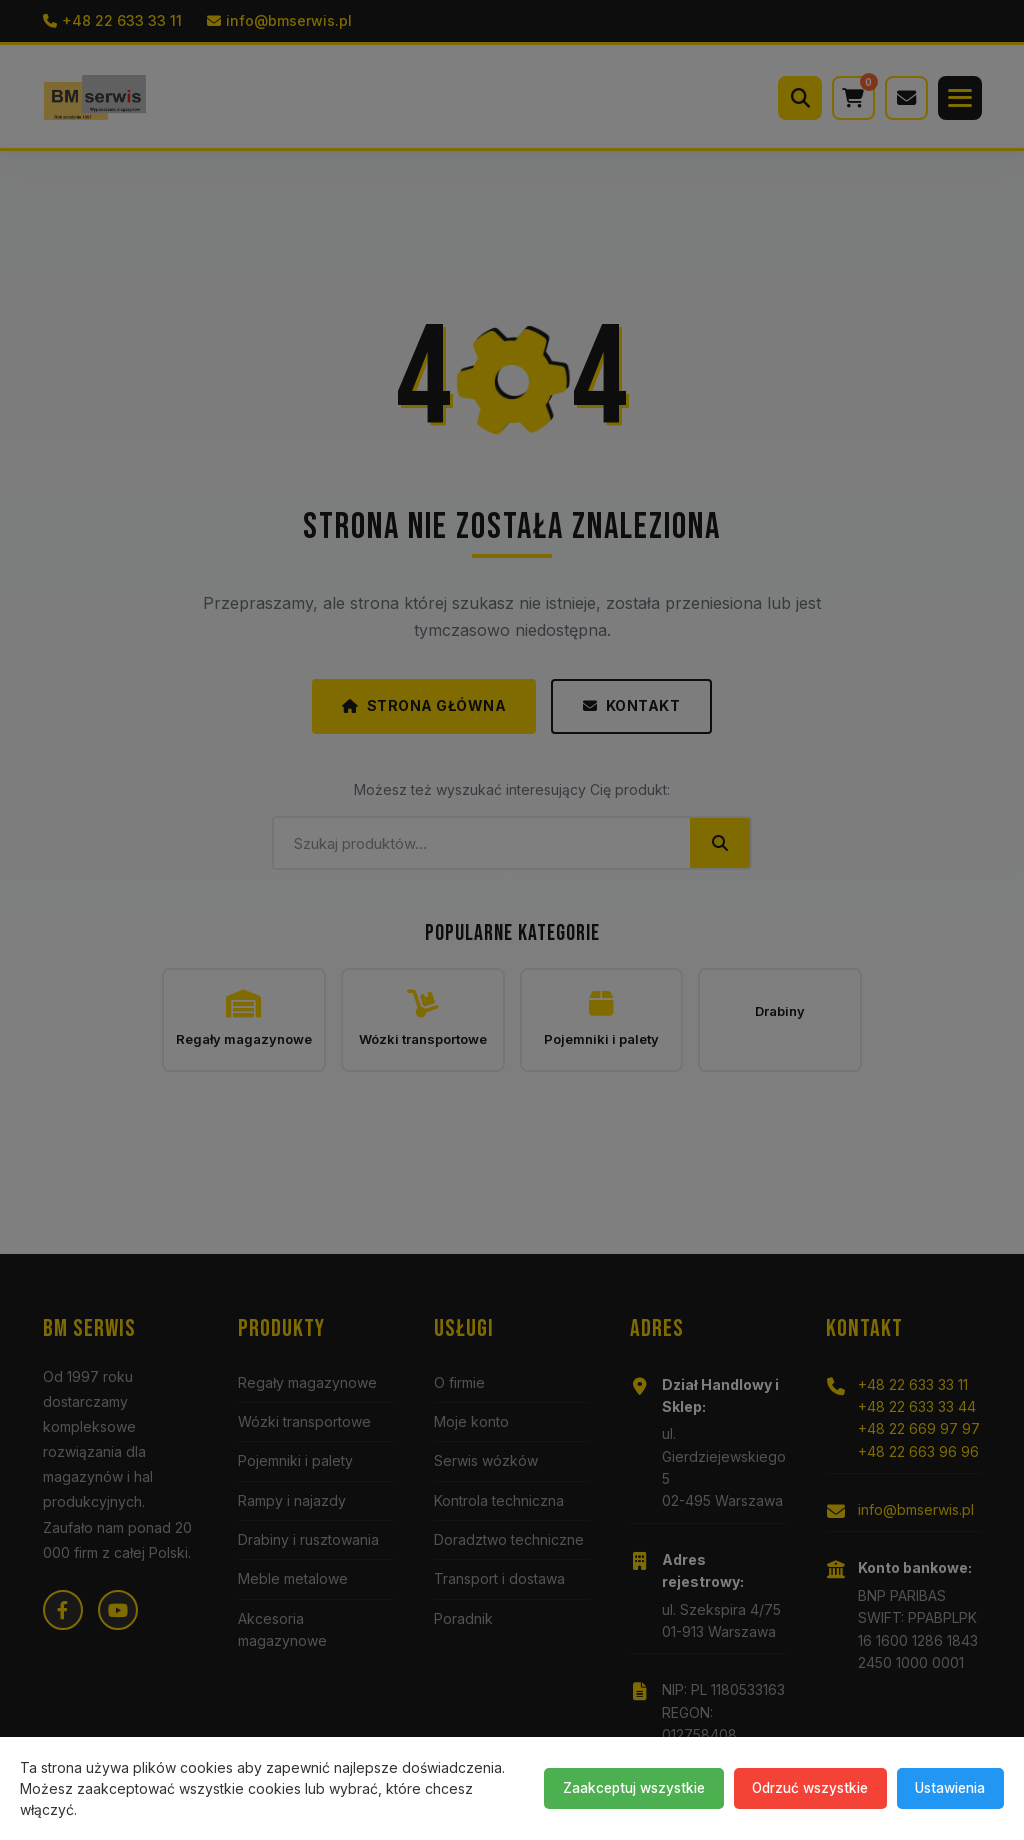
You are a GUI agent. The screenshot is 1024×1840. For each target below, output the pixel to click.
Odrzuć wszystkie (793, 1787)
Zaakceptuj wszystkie (604, 1787)
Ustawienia (944, 1787)
